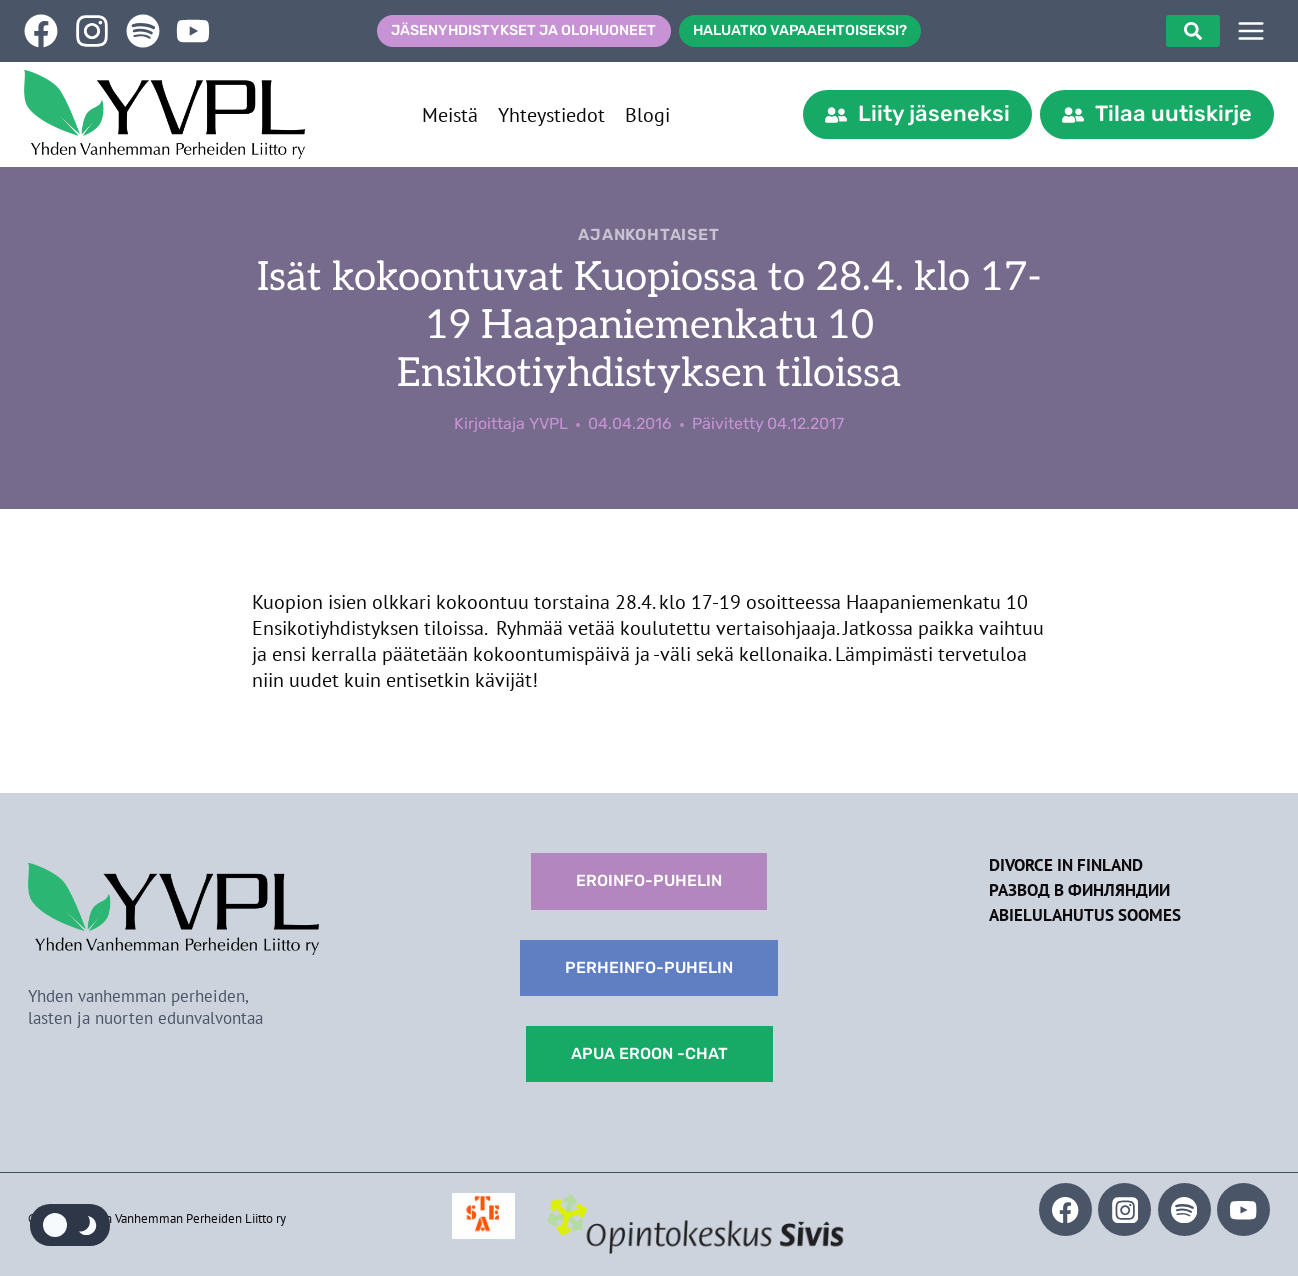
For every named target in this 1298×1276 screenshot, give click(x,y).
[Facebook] (1065, 1209)
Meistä (450, 115)
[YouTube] (1243, 1209)
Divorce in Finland (1066, 865)
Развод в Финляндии (1079, 890)
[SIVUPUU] (1251, 31)
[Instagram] (1124, 1209)
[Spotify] (1184, 1209)
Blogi (647, 115)
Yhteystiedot (551, 115)
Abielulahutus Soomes (1085, 915)
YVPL (548, 423)
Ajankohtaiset (648, 234)
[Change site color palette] (70, 1225)
